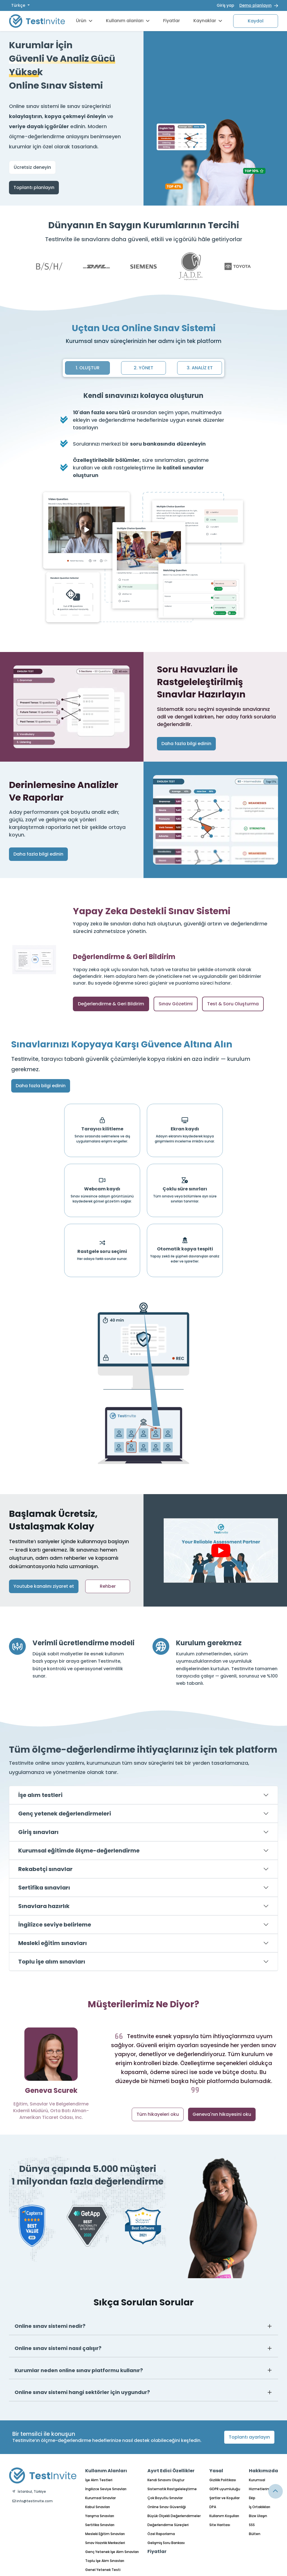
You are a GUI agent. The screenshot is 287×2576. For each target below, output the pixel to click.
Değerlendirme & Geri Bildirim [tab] (111, 1004)
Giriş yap (225, 5)
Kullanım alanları (128, 20)
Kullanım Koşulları (224, 2515)
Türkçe (18, 5)
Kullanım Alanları (106, 2470)
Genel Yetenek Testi (103, 2569)
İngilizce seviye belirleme (54, 1924)
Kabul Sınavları (97, 2506)
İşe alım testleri (40, 1795)
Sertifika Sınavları (99, 2524)
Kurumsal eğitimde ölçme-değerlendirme (79, 1850)
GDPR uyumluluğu (224, 2489)
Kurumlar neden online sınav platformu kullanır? (79, 2370)
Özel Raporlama (161, 2533)
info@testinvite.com (32, 2501)
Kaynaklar (207, 20)
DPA (212, 2506)
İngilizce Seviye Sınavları (105, 2489)
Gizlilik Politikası (222, 2480)
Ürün (84, 20)
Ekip (252, 2498)
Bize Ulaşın (258, 2515)
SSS (252, 2524)
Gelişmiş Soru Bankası (166, 2542)
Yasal (216, 2470)
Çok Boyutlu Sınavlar (165, 2498)
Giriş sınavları (38, 1832)
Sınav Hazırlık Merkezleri (105, 2542)
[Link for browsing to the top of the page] (275, 2491)
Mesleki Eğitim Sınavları (105, 2533)
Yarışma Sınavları (99, 2515)
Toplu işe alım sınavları (51, 1962)
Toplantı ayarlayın (249, 2437)
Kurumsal (257, 2480)
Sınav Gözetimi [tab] (176, 1004)
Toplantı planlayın (33, 187)
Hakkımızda (263, 2470)
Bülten (254, 2533)
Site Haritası (219, 2524)
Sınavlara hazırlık (44, 1906)
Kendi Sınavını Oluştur (165, 2480)
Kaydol (255, 21)
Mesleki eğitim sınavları (52, 1943)
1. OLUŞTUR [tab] (87, 368)
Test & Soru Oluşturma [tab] (233, 1004)
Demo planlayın (255, 5)
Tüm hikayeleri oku (157, 2114)
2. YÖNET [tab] (143, 368)
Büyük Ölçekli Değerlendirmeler (174, 2515)
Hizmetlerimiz (261, 2489)
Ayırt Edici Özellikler (171, 2470)
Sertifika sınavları (44, 1887)
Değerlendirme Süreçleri (168, 2524)
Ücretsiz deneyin (32, 167)
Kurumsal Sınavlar (100, 2498)
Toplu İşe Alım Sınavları (104, 2560)
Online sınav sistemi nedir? (50, 2326)
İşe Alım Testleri (98, 2480)
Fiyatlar (171, 20)
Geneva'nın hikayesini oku (222, 2114)
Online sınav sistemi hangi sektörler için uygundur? (82, 2392)
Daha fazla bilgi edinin (186, 743)
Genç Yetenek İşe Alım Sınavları (112, 2551)
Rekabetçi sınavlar (45, 1869)
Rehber (108, 1586)
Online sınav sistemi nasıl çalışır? (58, 2348)
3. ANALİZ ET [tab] (200, 368)
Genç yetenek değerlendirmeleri (64, 1813)
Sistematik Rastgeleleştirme (172, 2489)
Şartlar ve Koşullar (224, 2498)
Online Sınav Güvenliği (166, 2506)
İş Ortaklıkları (259, 2506)
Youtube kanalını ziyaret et (43, 1586)
